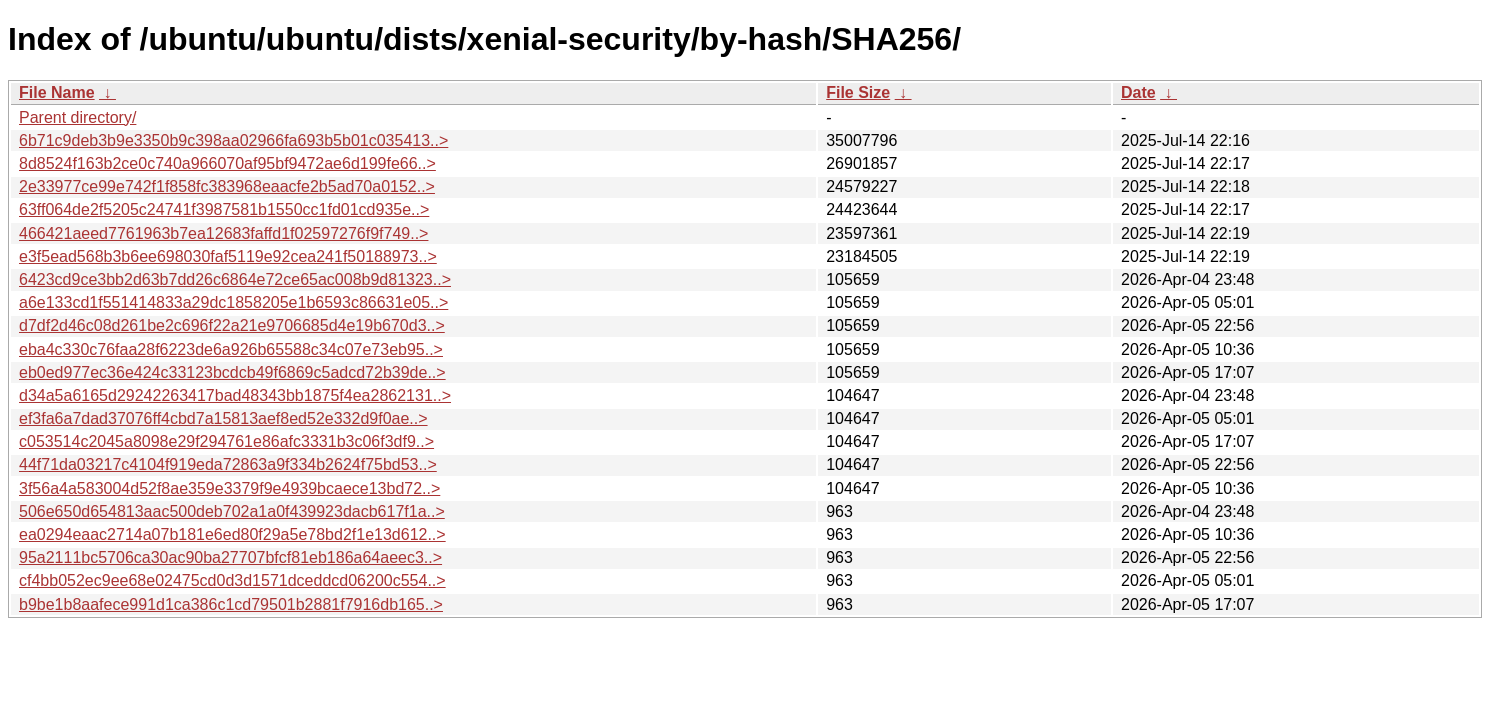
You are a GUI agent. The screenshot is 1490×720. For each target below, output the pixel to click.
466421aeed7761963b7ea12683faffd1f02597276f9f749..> (223, 233)
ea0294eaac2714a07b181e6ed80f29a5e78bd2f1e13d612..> (232, 534)
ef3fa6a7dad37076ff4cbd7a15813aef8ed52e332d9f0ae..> (223, 418)
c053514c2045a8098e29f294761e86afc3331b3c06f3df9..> (226, 441)
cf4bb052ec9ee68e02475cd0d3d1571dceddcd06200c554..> (232, 580)
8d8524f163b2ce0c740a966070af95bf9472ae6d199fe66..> (227, 163)
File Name (57, 92)
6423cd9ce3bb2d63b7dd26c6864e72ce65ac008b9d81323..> (235, 279)
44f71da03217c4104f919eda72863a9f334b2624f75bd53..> (228, 464)
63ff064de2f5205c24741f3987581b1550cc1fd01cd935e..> (224, 209)
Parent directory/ (77, 117)
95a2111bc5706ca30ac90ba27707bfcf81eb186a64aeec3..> (230, 557)
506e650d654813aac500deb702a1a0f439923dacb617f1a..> (232, 511)
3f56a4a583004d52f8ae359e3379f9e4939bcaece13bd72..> (229, 488)
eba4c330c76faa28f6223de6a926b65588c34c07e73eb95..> (231, 349)
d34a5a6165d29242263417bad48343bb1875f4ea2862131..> (235, 395)
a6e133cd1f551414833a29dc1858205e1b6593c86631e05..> (233, 302)
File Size (858, 92)
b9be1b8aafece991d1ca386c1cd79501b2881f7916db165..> (231, 604)
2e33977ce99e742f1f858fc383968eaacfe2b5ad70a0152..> (227, 186)
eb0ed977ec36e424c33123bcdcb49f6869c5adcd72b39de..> (232, 372)
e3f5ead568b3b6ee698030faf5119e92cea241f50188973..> (228, 256)
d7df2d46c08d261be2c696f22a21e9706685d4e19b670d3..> (232, 325)
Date (1138, 92)
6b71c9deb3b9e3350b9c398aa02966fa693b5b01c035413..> (233, 140)
